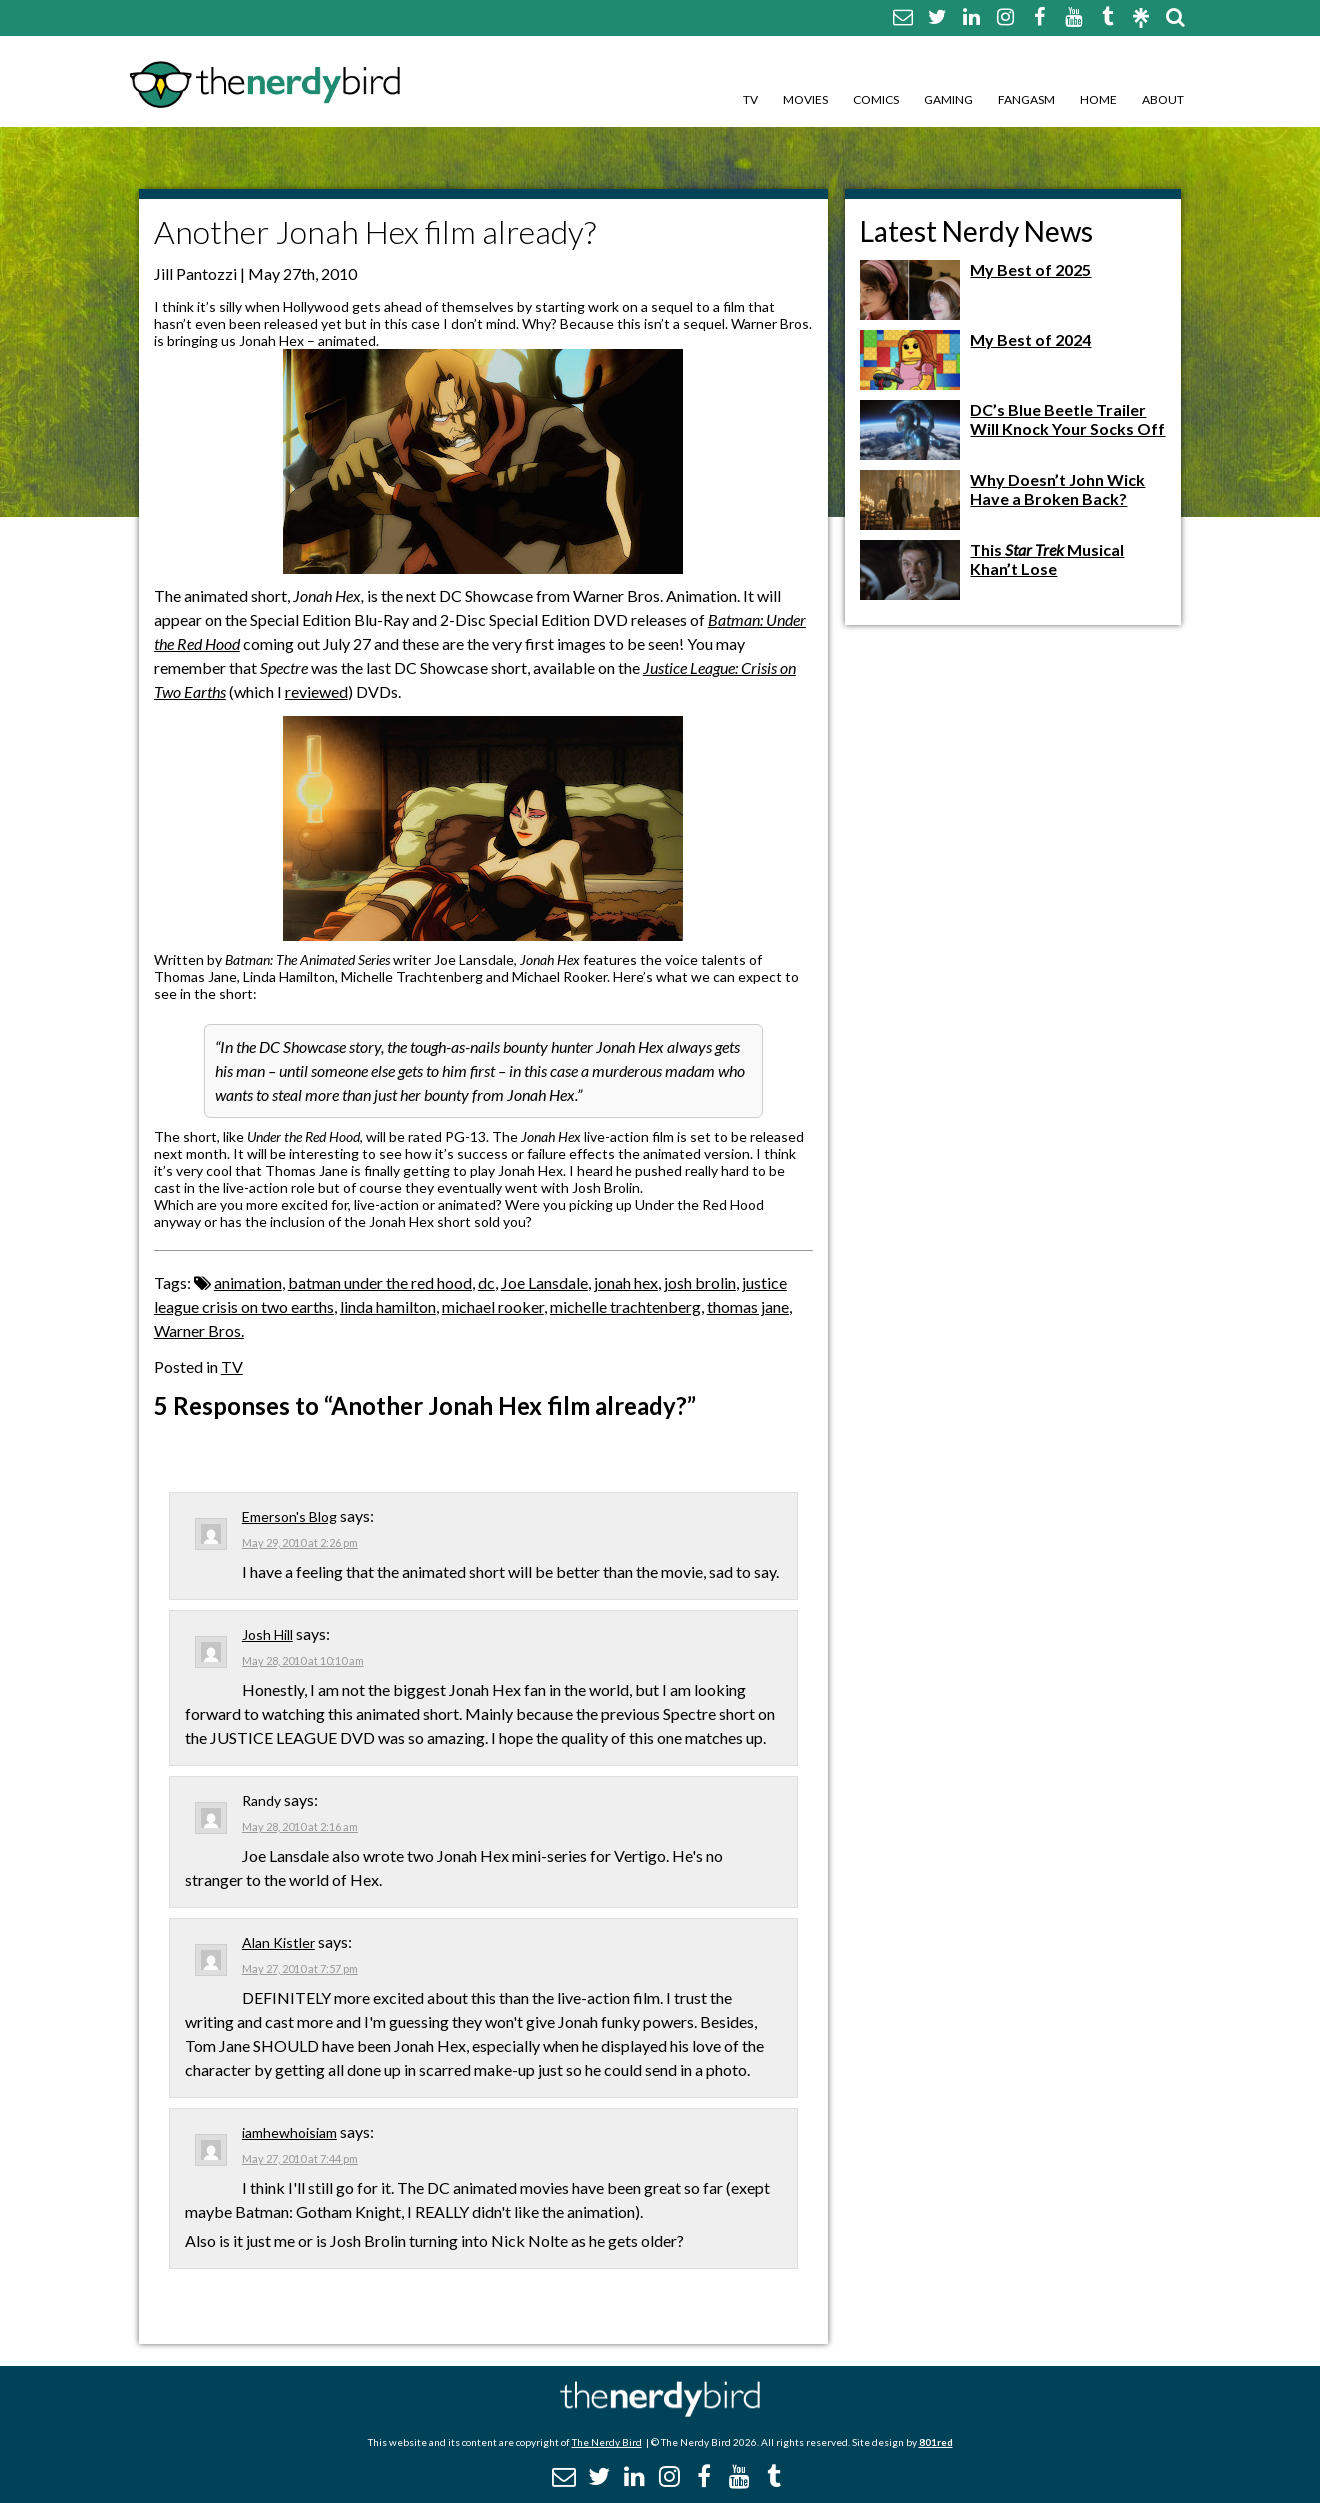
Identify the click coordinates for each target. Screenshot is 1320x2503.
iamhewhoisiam (289, 2132)
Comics (876, 99)
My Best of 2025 (1030, 269)
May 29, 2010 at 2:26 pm (300, 1542)
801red (936, 2442)
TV (750, 99)
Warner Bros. (199, 1330)
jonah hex (626, 1282)
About (1163, 99)
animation (248, 1282)
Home (1098, 99)
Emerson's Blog (289, 1516)
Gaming (948, 99)
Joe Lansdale (544, 1282)
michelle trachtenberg (625, 1306)
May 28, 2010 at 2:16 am (300, 1826)
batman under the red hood (380, 1282)
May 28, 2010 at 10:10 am (303, 1660)
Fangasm (1026, 99)
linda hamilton (388, 1306)
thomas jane (748, 1306)
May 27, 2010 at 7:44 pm (300, 2158)
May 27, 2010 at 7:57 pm (300, 1968)
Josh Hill (267, 1634)
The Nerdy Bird (607, 2442)
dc (486, 1282)
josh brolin (700, 1282)
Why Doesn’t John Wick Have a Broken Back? (1057, 489)
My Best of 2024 (1030, 339)
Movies (805, 99)
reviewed (316, 691)
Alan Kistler (278, 1942)
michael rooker (493, 1306)
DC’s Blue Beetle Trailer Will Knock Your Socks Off (1067, 419)
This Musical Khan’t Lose (1047, 559)
